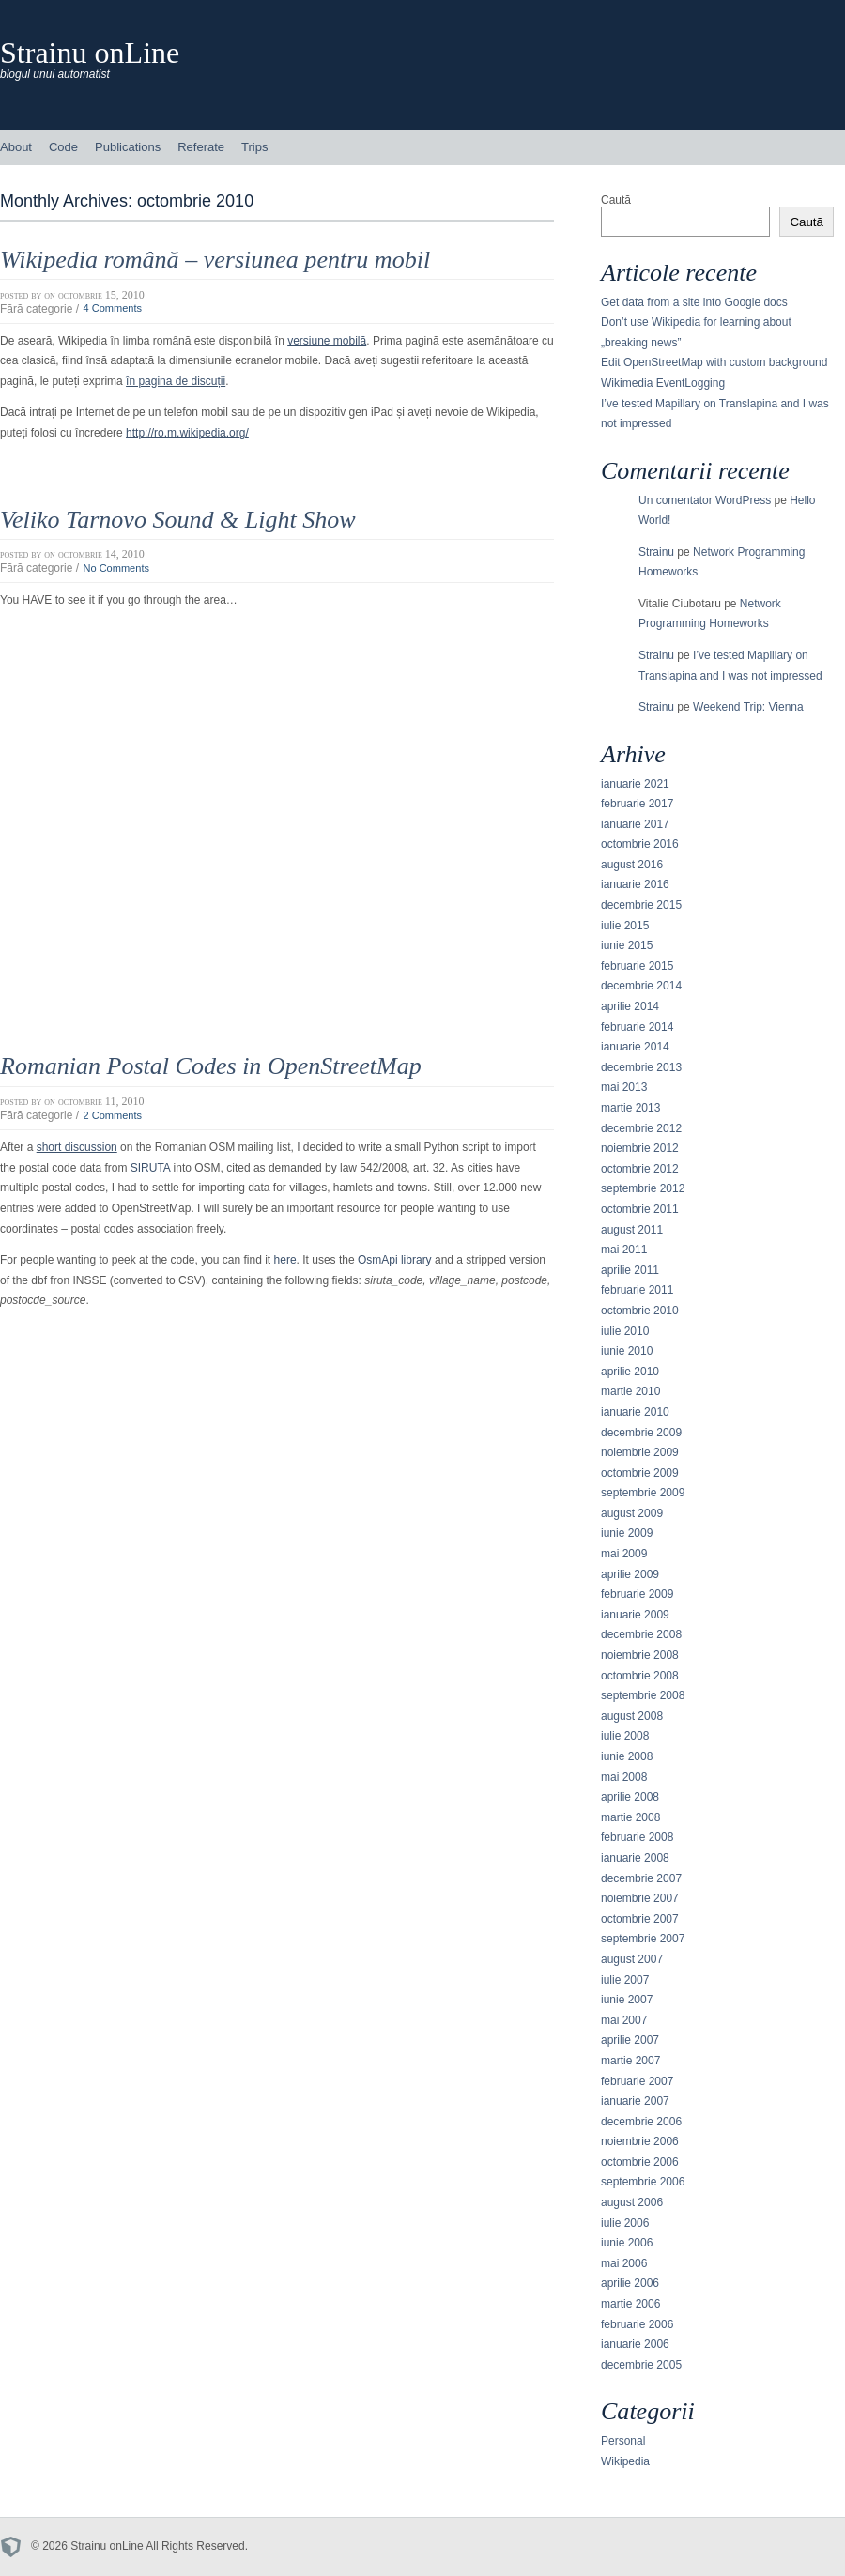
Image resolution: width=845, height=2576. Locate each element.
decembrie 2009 (641, 1432)
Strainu (656, 552)
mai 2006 (624, 2263)
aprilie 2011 (630, 1270)
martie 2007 (630, 2060)
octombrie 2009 (640, 1473)
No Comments (116, 568)
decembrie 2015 (641, 905)
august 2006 (632, 2202)
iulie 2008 (625, 1735)
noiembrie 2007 (640, 1898)
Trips (254, 147)
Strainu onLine (89, 52)
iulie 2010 (625, 1331)
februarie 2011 (637, 1289)
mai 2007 (624, 2020)
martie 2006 (630, 2303)
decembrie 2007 (641, 1878)
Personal (623, 2440)
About (16, 147)
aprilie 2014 (630, 1006)
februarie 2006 (637, 2324)
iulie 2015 (625, 925)
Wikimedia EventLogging (663, 383)
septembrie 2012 (642, 1188)
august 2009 (632, 1513)
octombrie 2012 (640, 1168)
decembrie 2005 (641, 2364)
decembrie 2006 (641, 2121)
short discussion (77, 1147)
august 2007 (632, 1959)
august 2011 (632, 1229)
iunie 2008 (627, 1756)
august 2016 (632, 864)
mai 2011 (624, 1249)
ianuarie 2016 (635, 884)
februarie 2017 (637, 803)
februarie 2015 (637, 966)
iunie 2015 (627, 945)
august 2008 (632, 1716)
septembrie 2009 (642, 1492)
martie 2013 (630, 1107)
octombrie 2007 (640, 1918)
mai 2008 (624, 1777)
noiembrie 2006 (640, 2141)
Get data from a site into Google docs (694, 302)
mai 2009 (624, 1553)
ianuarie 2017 (635, 824)
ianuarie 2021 (635, 783)
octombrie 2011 (640, 1209)
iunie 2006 (627, 2242)
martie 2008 (630, 1817)
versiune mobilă (326, 340)
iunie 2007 (627, 1999)
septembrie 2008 (642, 1695)
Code (63, 147)
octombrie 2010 (640, 1310)
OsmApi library (393, 1259)
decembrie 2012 (641, 1128)
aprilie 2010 (630, 1371)
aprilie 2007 (630, 2040)
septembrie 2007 (642, 1938)
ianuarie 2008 (635, 1857)
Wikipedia (625, 2461)
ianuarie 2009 (635, 1614)
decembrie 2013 (641, 1067)
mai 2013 (624, 1087)
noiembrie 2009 (640, 1452)
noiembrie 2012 (640, 1148)
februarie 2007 (637, 2081)
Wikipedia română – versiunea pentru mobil (215, 259)
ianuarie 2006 (635, 2344)
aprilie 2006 (630, 2283)
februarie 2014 (637, 1027)
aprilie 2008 (630, 1796)
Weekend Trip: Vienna (748, 706)
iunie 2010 (627, 1350)
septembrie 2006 (642, 2181)
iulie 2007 (625, 1979)
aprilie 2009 (630, 1574)
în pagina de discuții (175, 381)
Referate (200, 147)
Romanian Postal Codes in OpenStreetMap (211, 1066)
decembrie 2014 (641, 985)
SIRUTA (150, 1167)
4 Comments (112, 308)
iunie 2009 (627, 1533)
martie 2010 (630, 1391)
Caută (616, 200)
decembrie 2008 (641, 1634)
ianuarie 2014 (635, 1046)
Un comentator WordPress (704, 500)
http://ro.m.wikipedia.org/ (187, 432)
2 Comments (112, 1115)
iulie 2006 (625, 2223)
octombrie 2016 (640, 844)
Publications (128, 147)
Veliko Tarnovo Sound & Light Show (178, 519)
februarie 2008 (637, 1837)
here (285, 1259)
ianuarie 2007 (635, 2101)
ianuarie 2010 (635, 1411)
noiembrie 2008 (640, 1655)
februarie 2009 (637, 1594)
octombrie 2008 (640, 1675)
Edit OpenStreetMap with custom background (714, 362)
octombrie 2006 (640, 2162)
